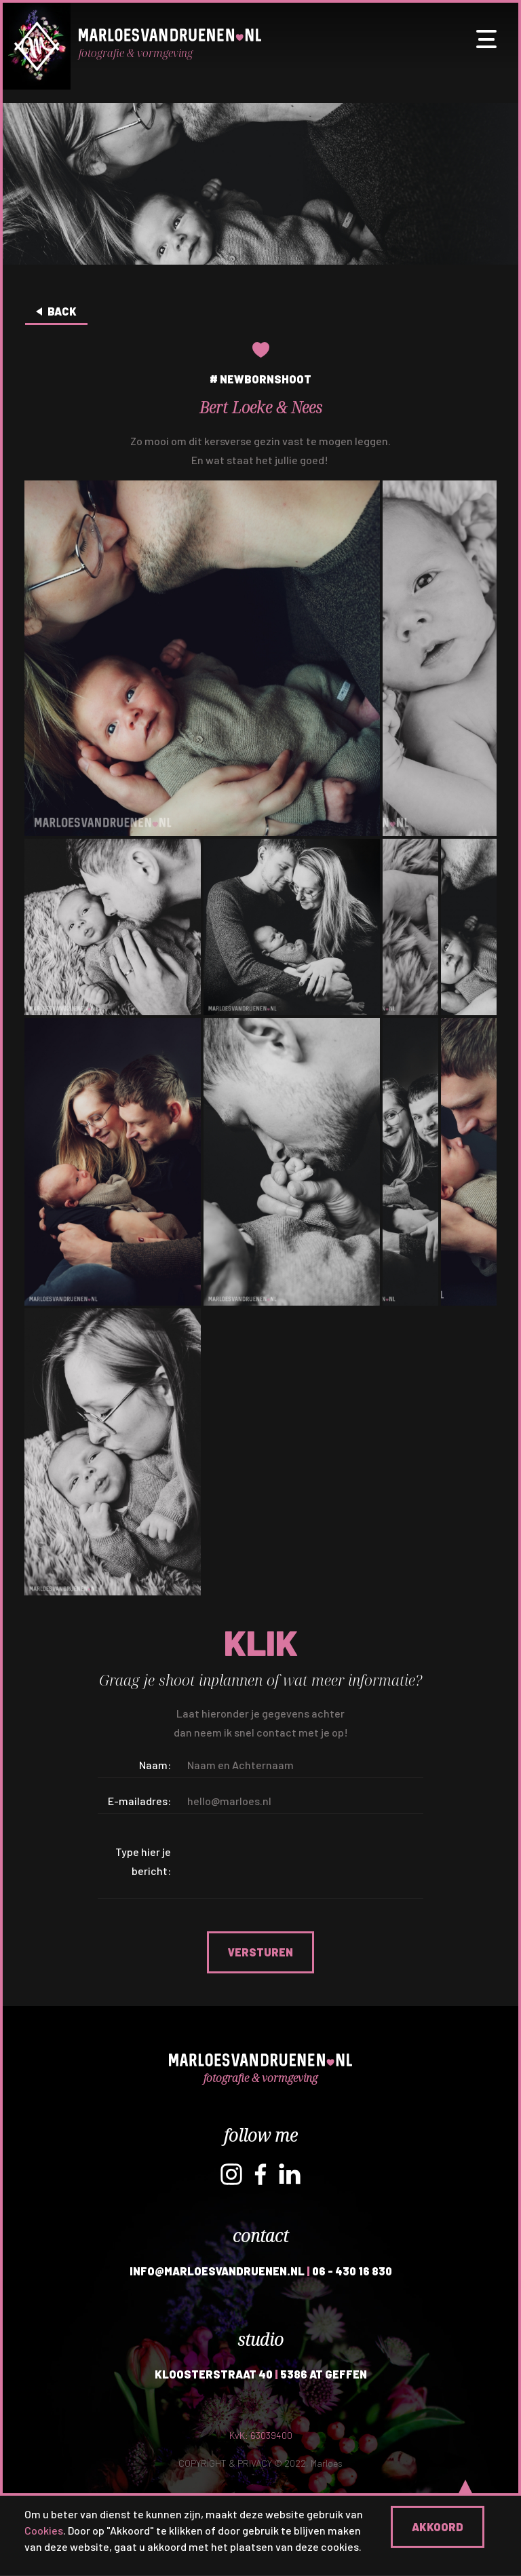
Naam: (155, 1764)
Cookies (43, 2530)
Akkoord (437, 2526)
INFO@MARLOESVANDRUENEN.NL (217, 2271)
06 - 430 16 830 (352, 2271)
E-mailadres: (139, 1800)
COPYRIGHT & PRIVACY (225, 2463)
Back (62, 311)
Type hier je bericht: (143, 1861)
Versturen (260, 1952)
